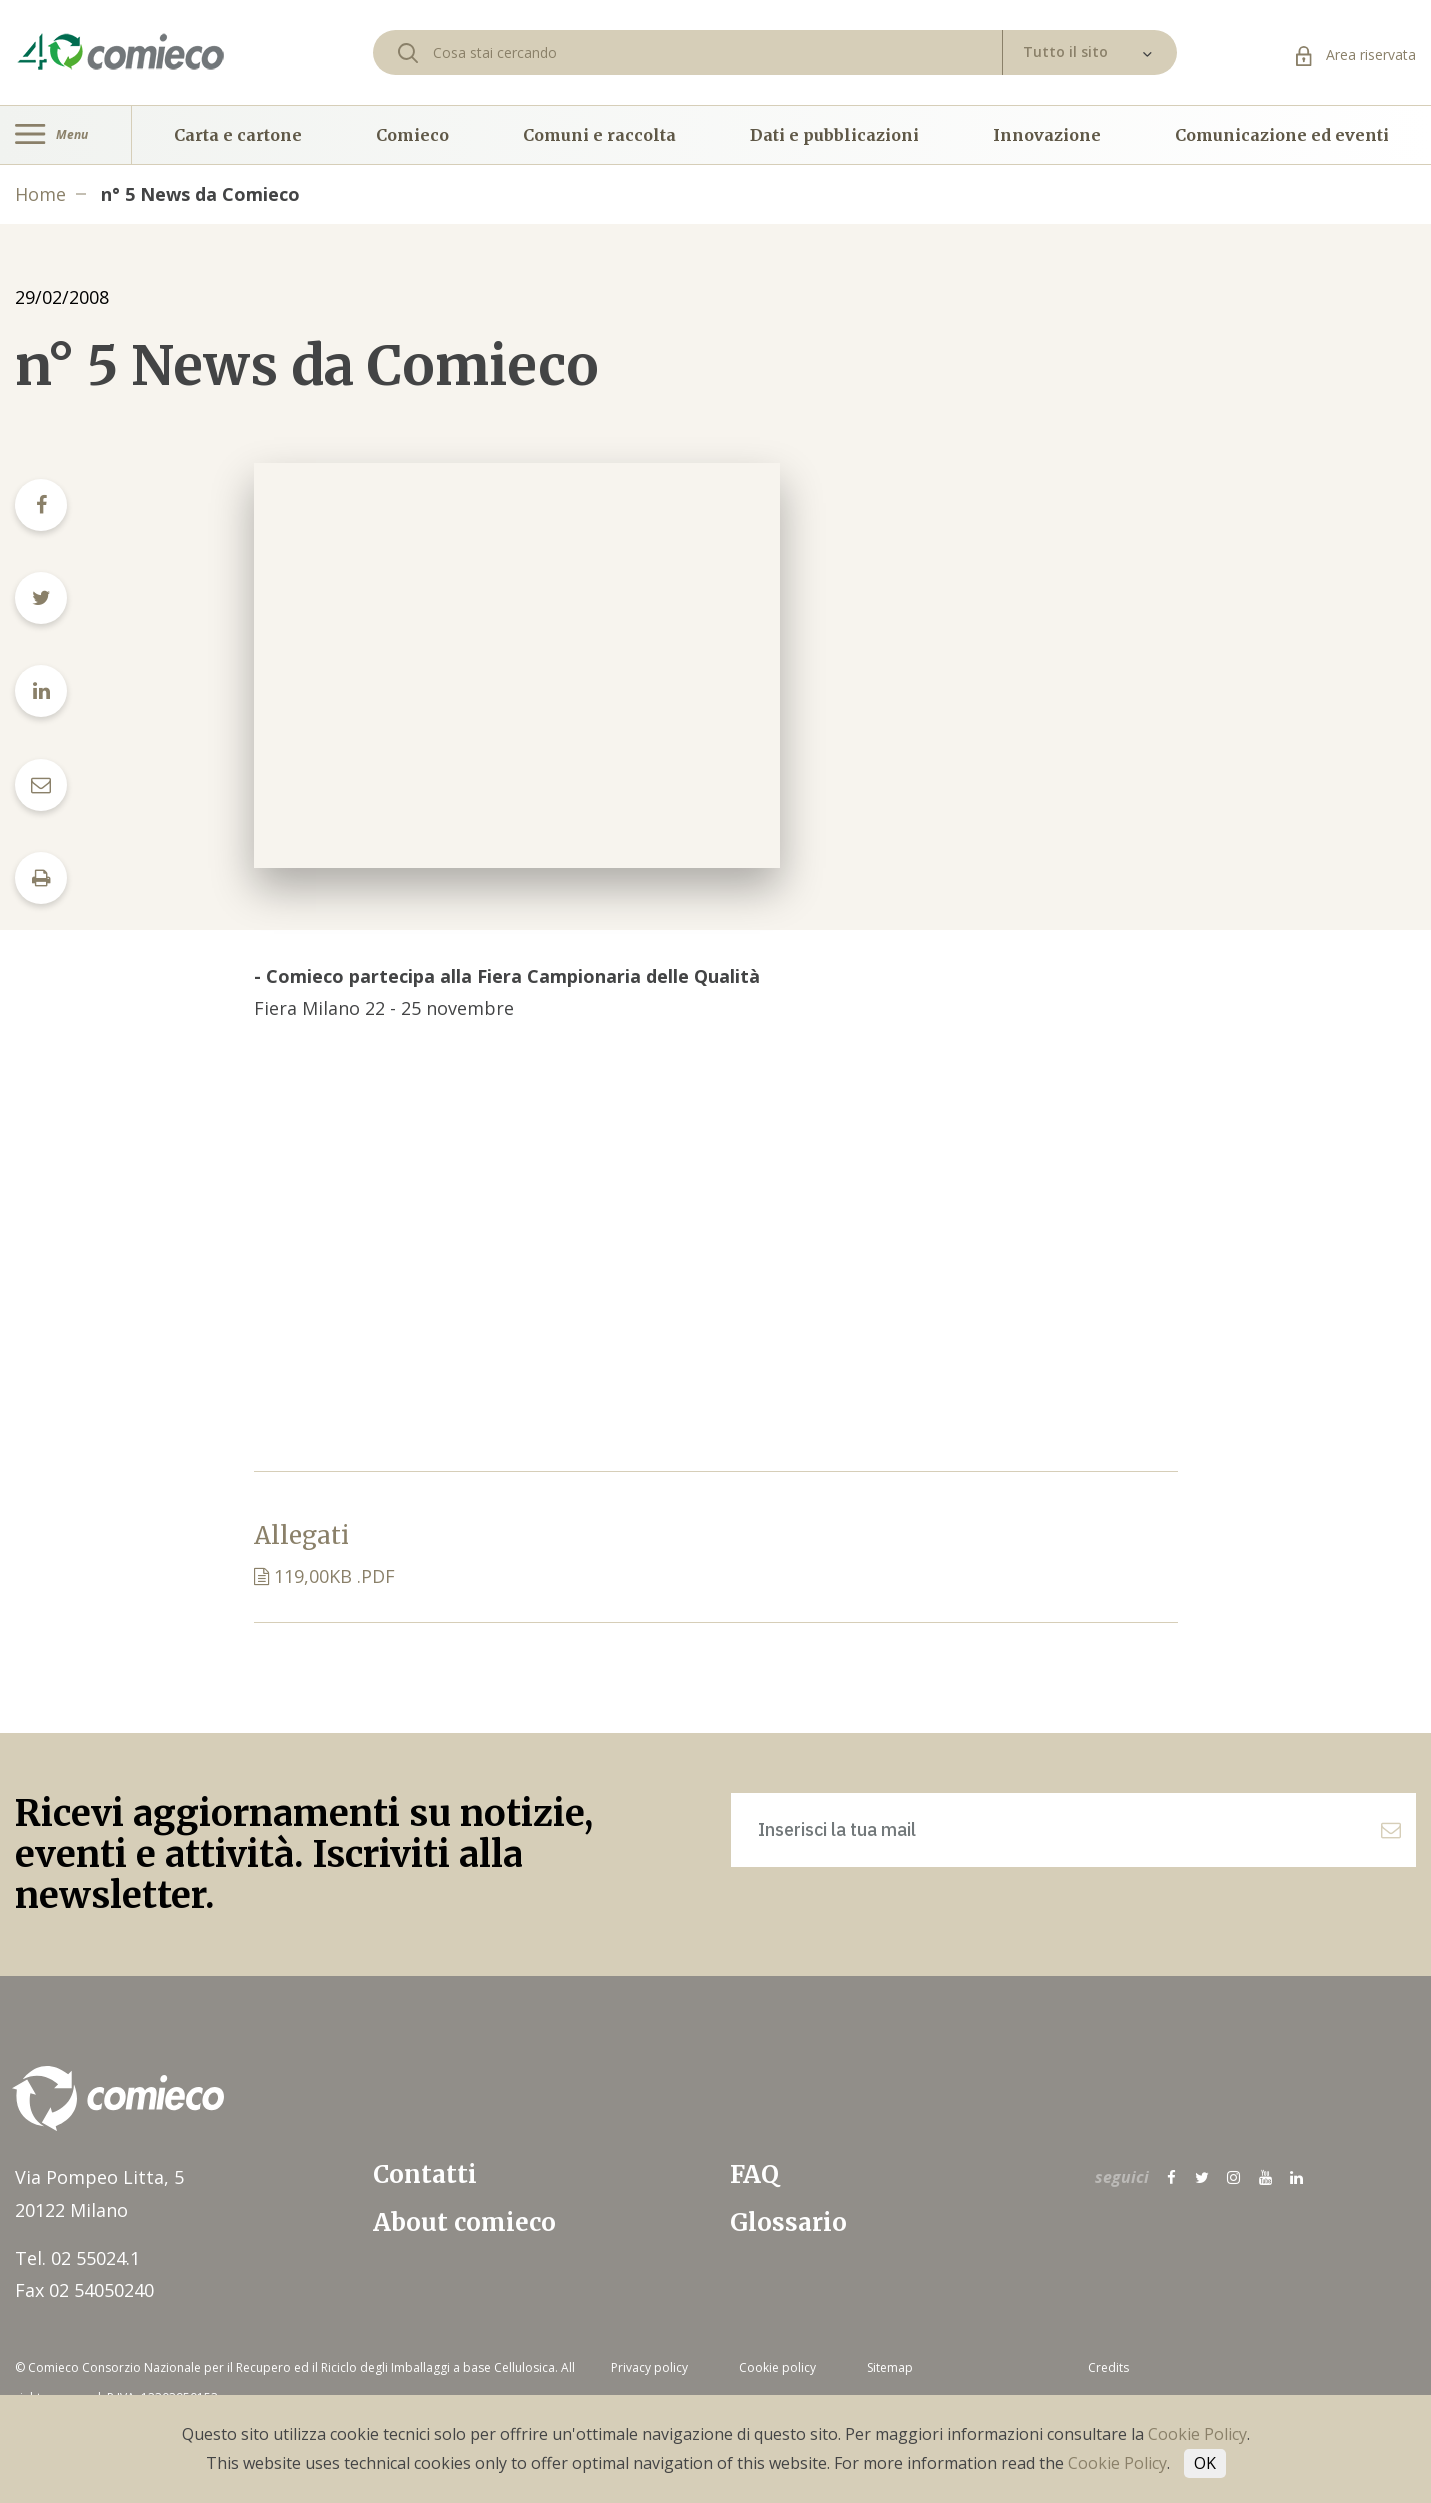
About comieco (464, 2222)
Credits (1108, 2367)
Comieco (412, 135)
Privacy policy (649, 2367)
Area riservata (1356, 54)
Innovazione (1047, 135)
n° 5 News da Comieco (200, 194)
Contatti (425, 2174)
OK (1205, 2463)
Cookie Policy (1197, 2434)
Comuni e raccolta (599, 135)
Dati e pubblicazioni (834, 135)
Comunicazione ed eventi (1282, 135)
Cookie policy (777, 2367)
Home (40, 194)
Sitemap (890, 2367)
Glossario (788, 2222)
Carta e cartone (238, 135)
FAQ (754, 2174)
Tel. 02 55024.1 (77, 2258)
